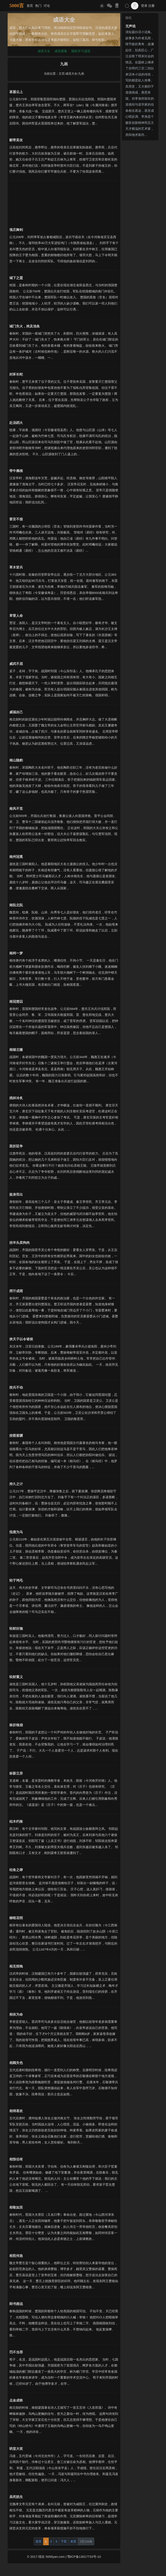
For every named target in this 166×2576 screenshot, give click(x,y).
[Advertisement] (64, 201)
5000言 (16, 5)
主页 (62, 73)
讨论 (47, 5)
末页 (73, 2541)
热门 (38, 5)
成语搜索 (60, 51)
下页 (64, 2541)
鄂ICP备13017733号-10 (84, 2556)
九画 (81, 73)
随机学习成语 (80, 51)
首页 (30, 5)
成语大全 (43, 51)
